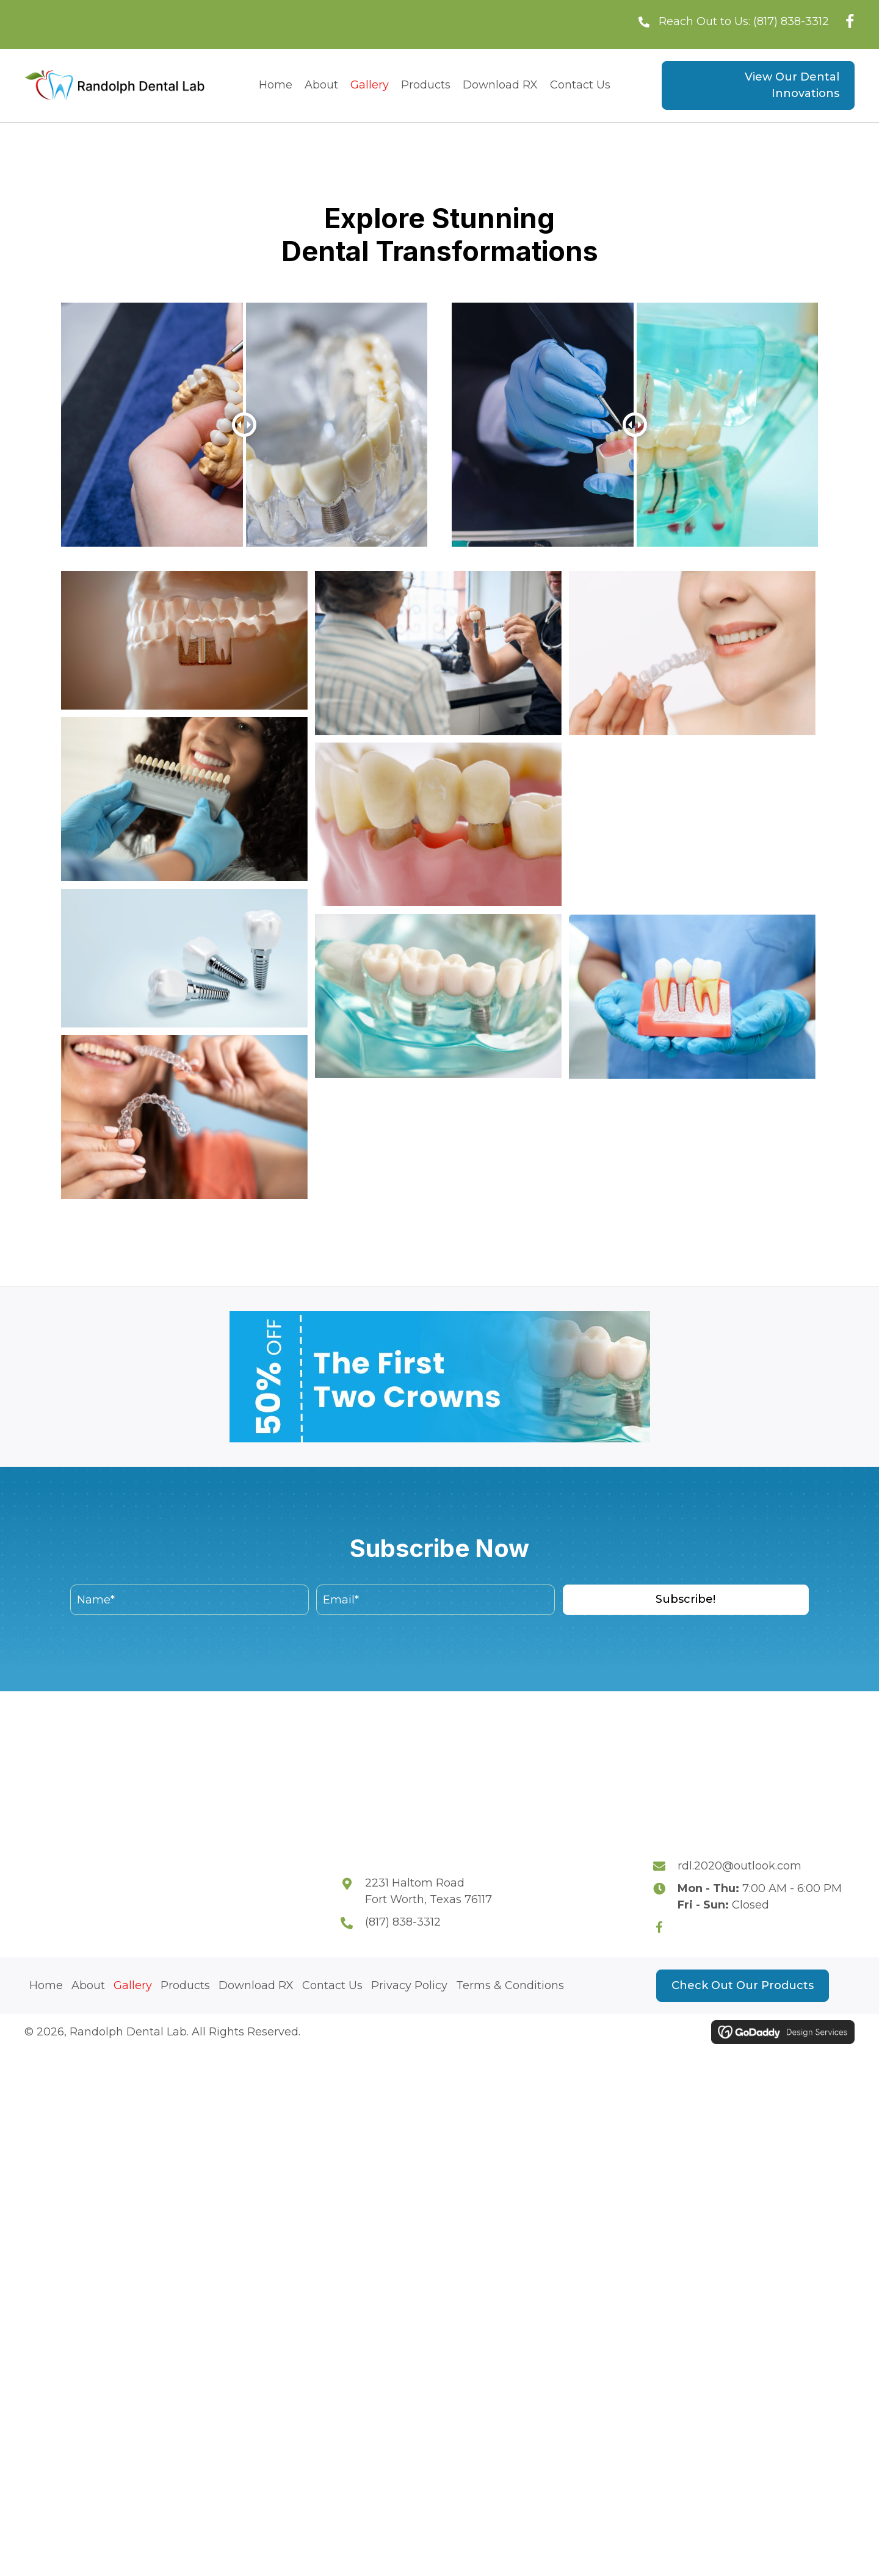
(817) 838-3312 (791, 21)
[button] (686, 1600)
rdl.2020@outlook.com (739, 1866)
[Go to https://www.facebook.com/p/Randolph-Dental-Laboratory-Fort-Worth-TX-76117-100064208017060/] (665, 1927)
